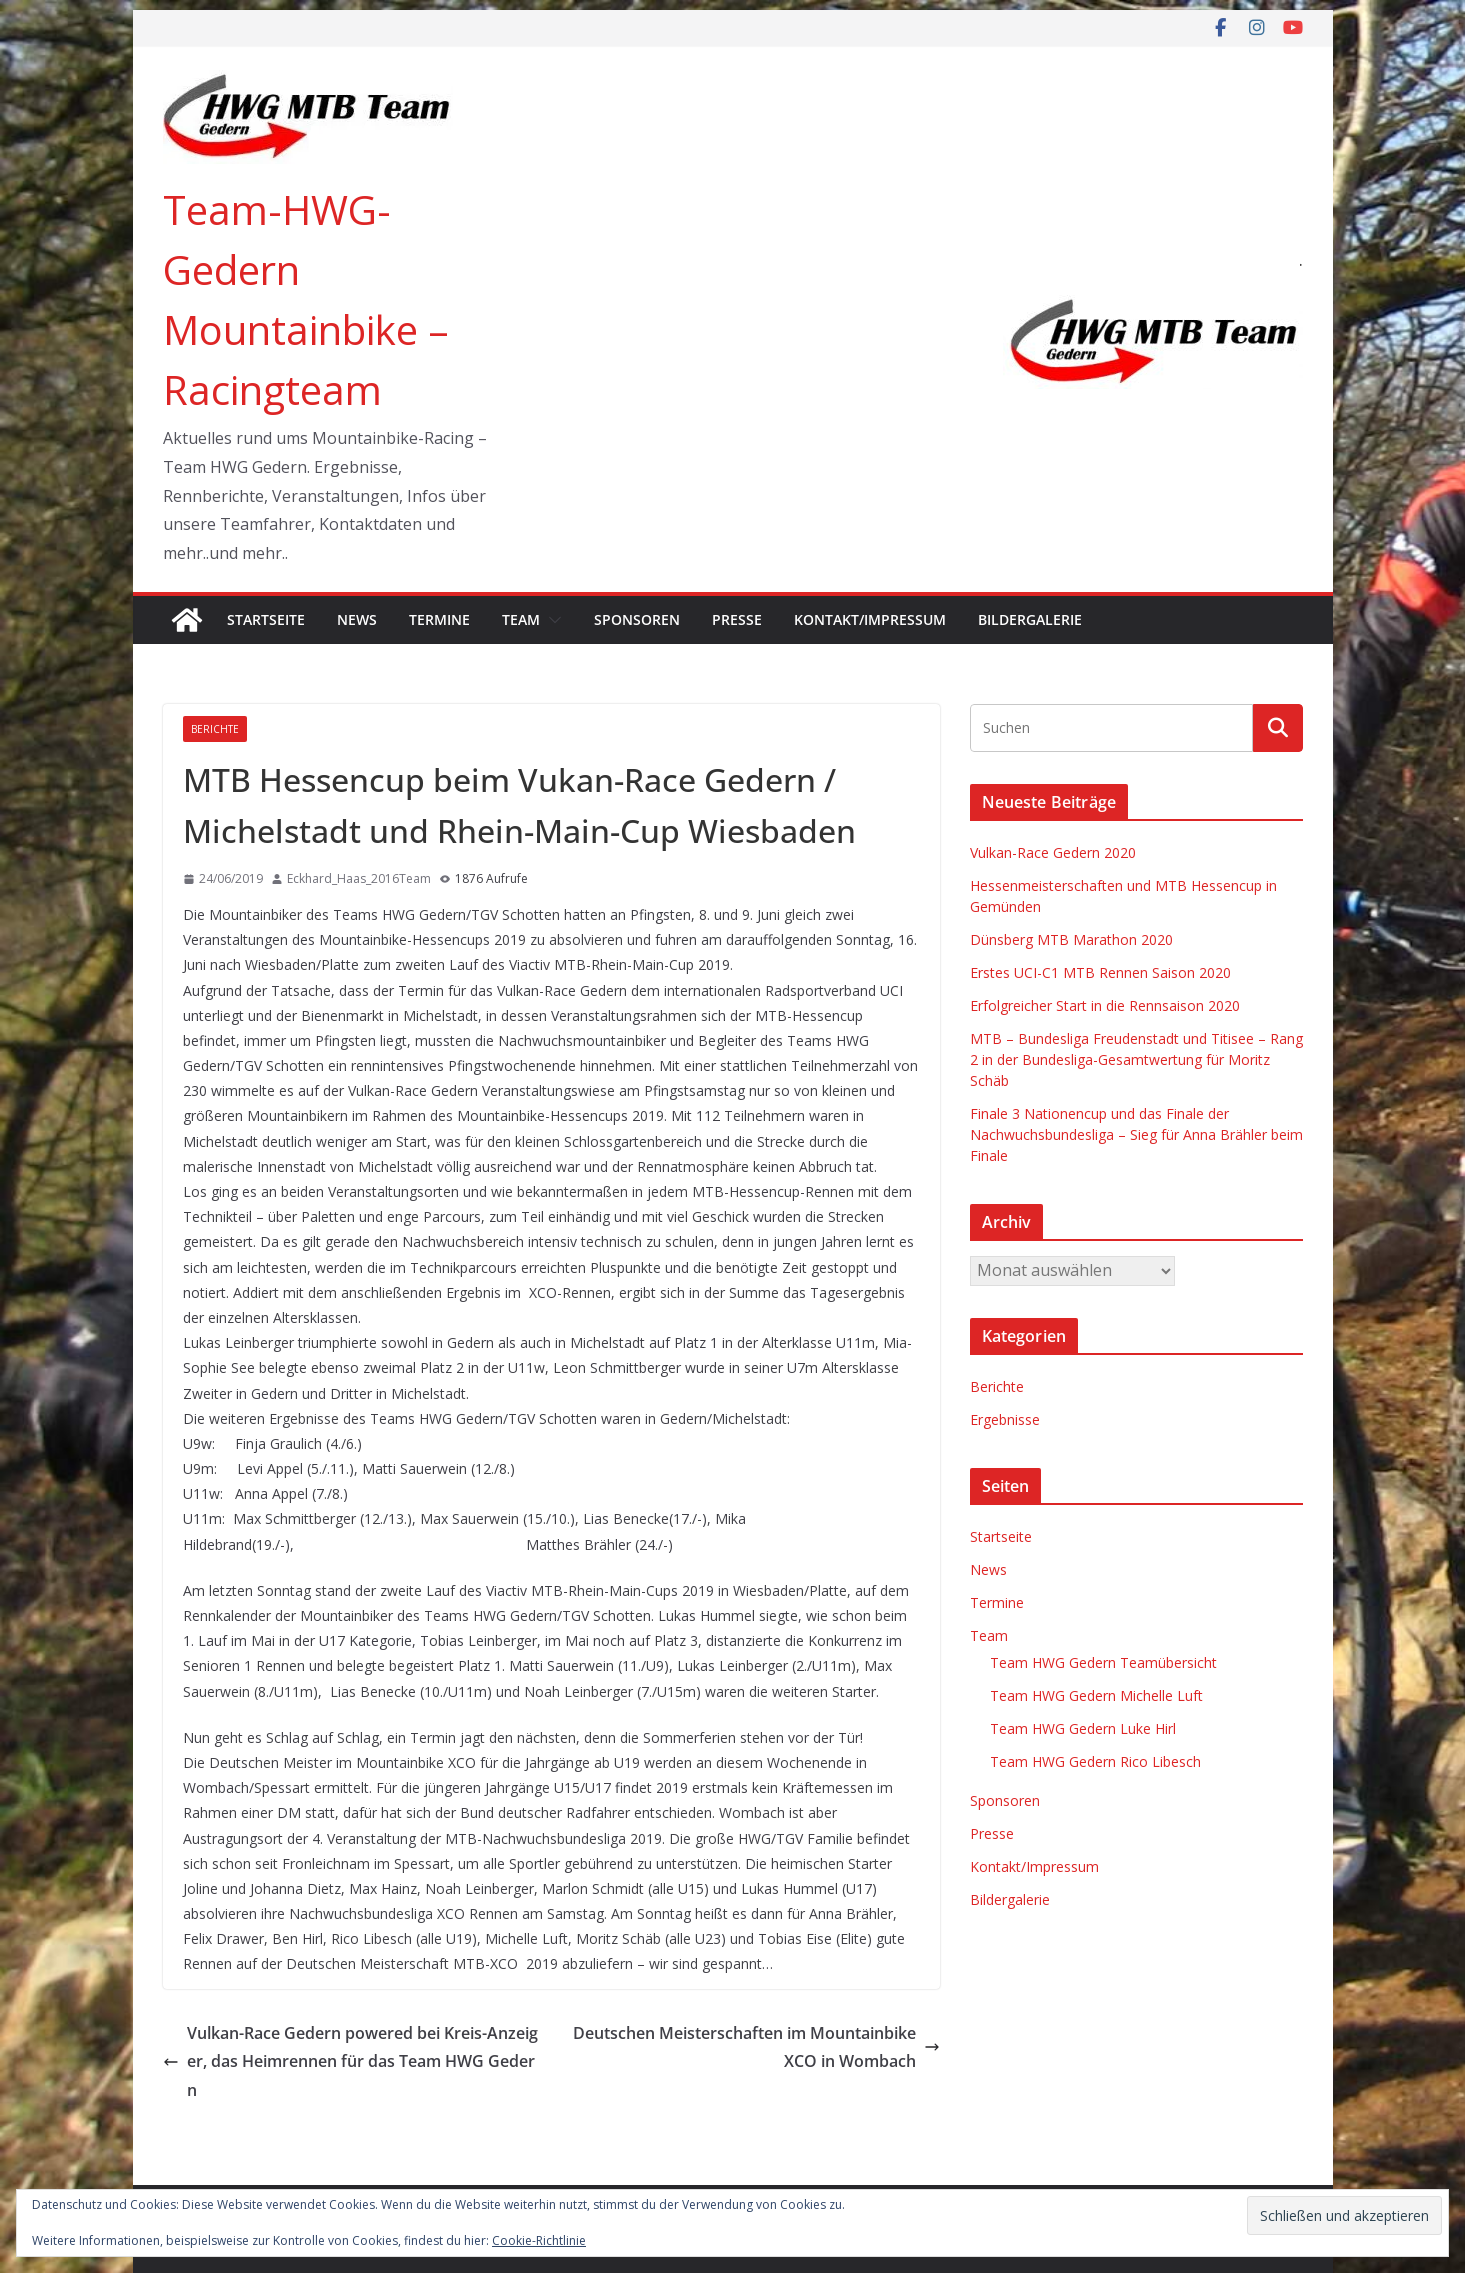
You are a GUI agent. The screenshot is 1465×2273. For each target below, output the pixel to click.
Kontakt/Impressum (870, 619)
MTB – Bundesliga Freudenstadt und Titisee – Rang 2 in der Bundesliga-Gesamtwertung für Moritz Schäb (1136, 1059)
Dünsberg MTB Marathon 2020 (1071, 939)
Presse (737, 619)
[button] (551, 620)
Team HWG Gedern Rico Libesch (1095, 1761)
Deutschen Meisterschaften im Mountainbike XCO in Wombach (756, 2047)
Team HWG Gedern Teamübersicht (1103, 1662)
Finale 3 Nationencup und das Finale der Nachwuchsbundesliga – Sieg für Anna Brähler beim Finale (1136, 1134)
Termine (439, 619)
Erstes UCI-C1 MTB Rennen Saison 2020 (1100, 972)
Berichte (215, 729)
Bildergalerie (1030, 619)
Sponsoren (637, 619)
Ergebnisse (1005, 1419)
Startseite (266, 619)
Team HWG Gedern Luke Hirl (1083, 1728)
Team (521, 619)
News (357, 619)
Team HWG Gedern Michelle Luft (1096, 1695)
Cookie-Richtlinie (539, 2240)
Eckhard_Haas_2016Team (359, 878)
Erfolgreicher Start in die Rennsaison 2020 (1105, 1005)
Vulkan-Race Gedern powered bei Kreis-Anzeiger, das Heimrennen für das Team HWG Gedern (350, 2062)
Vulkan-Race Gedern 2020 (1053, 852)
